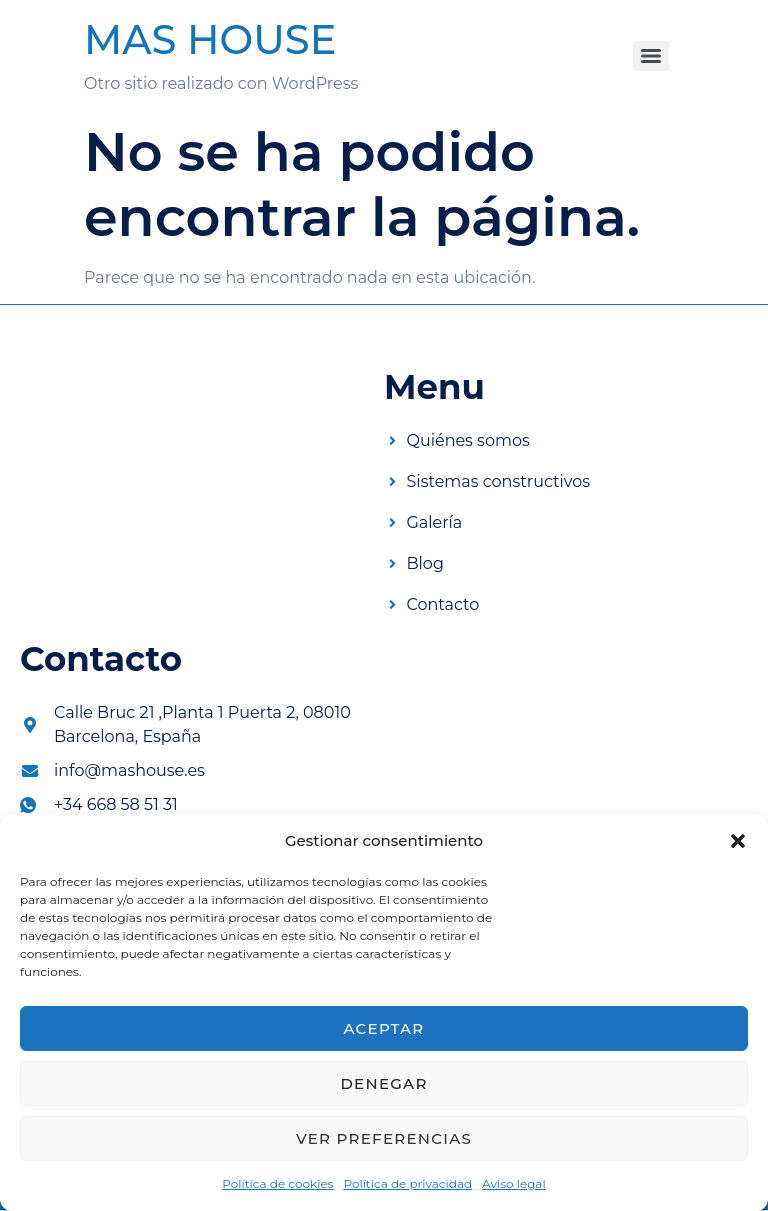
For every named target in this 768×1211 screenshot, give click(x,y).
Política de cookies (277, 1183)
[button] (738, 841)
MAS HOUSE (210, 39)
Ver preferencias (384, 1138)
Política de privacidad (407, 1183)
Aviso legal (514, 1183)
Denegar (383, 1083)
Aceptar (383, 1028)
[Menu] (651, 56)
